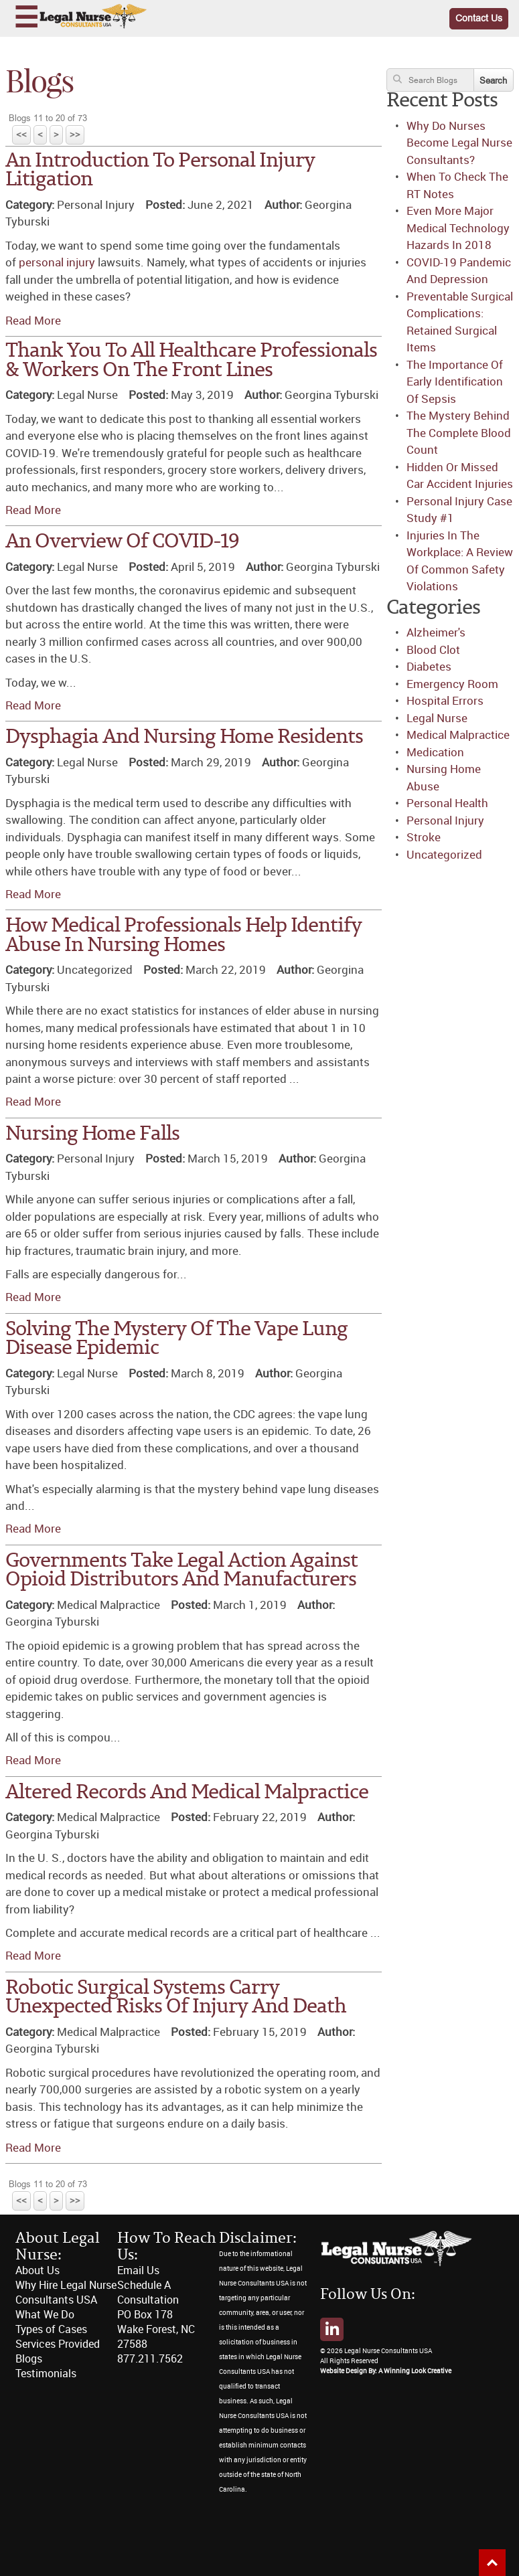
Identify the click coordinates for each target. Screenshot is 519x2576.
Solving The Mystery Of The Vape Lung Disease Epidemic (176, 1339)
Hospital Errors (445, 700)
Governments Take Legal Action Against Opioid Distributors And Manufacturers (181, 1570)
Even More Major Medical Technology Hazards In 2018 (458, 228)
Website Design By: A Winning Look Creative (385, 2371)
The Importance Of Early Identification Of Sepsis (454, 382)
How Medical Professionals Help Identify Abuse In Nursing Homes (183, 935)
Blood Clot (433, 650)
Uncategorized (444, 854)
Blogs (28, 2358)
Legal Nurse (436, 718)
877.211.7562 (150, 2358)
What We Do (44, 2314)
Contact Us (478, 18)
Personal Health (447, 803)
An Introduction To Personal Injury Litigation (160, 170)
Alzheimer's (435, 632)
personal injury (57, 262)
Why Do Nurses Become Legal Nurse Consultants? (459, 143)
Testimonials (45, 2373)
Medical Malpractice (458, 735)
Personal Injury (445, 820)
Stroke (423, 837)
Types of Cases (51, 2329)
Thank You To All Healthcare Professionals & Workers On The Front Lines (191, 360)
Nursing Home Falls (92, 1134)
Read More (33, 320)
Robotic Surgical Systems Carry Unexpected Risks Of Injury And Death (175, 1997)
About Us (37, 2270)
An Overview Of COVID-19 (122, 541)
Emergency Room (452, 684)
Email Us (138, 2270)
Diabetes (428, 666)
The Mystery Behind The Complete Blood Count (458, 432)
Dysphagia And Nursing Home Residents (184, 737)
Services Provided (57, 2344)
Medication (435, 752)
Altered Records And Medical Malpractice (186, 1792)
